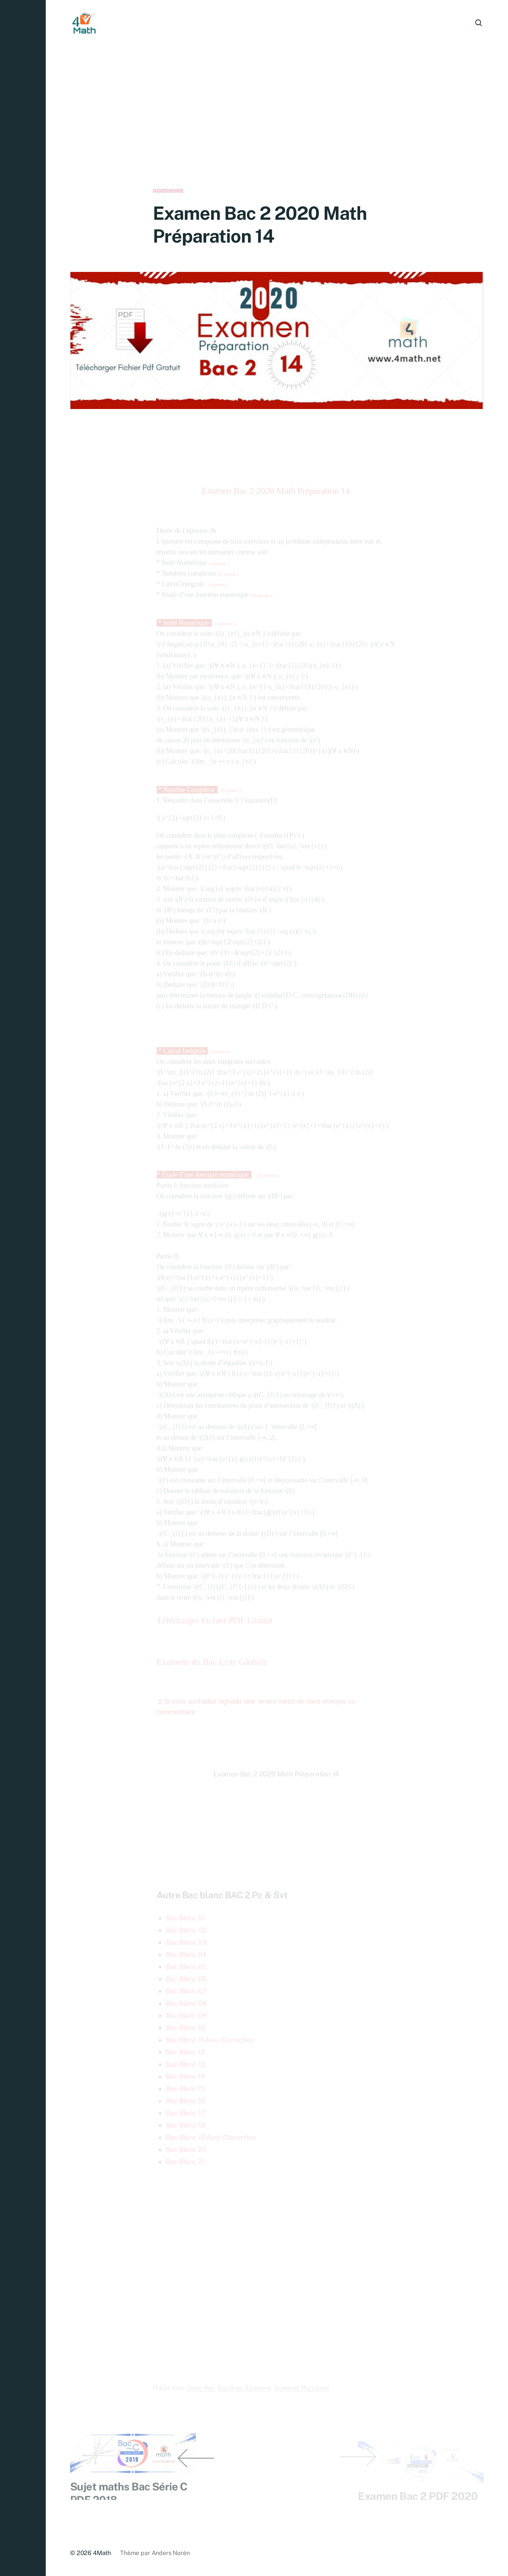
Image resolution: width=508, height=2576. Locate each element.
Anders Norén (171, 2553)
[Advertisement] (277, 132)
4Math (102, 2553)
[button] (23, 1288)
